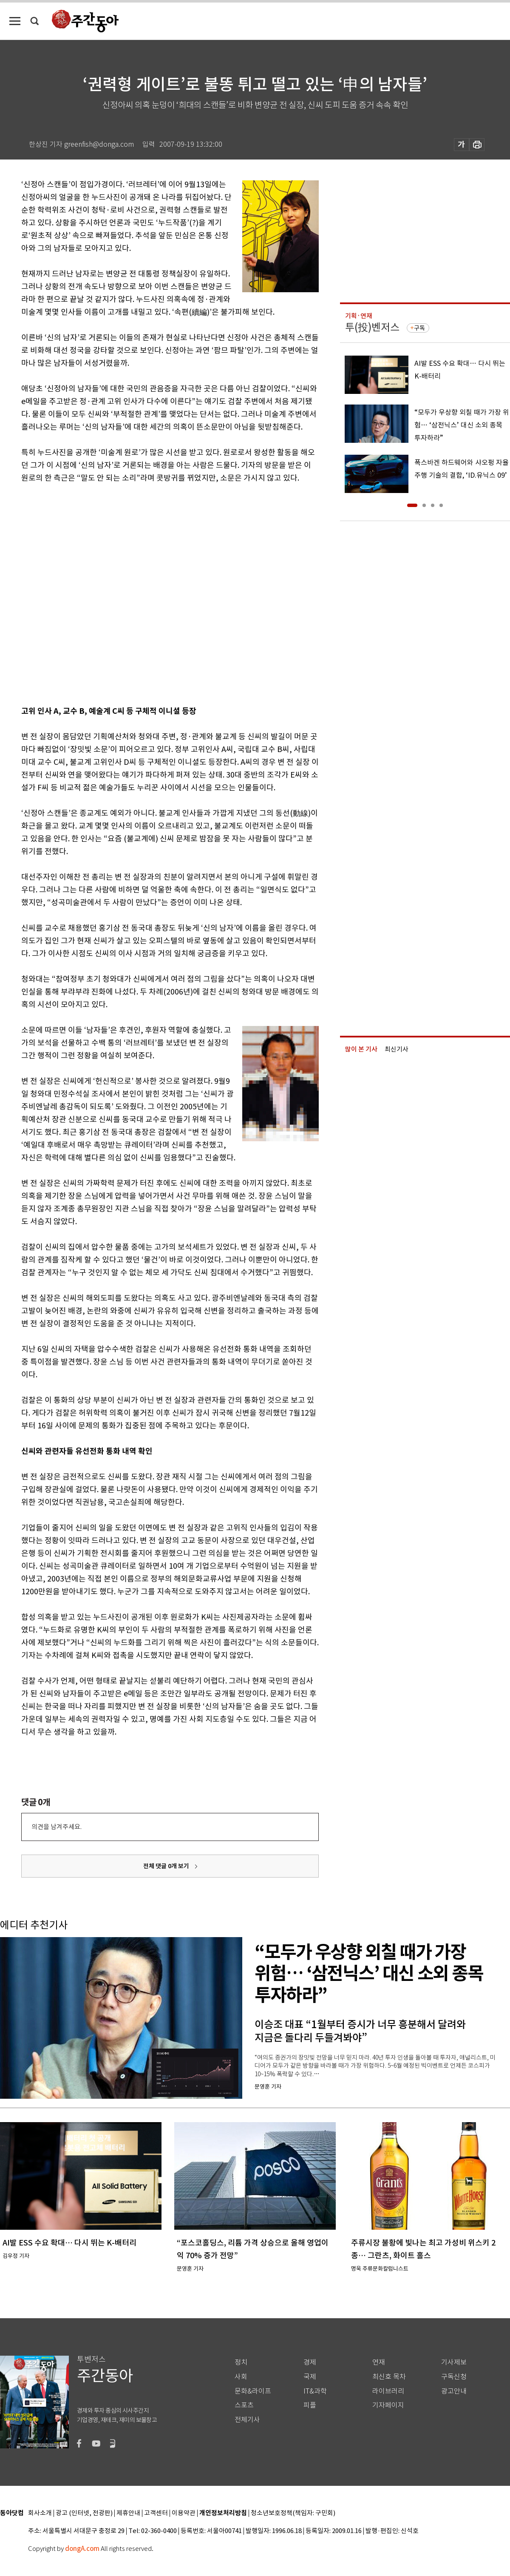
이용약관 (184, 2513)
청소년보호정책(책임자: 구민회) (293, 2513)
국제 (309, 2377)
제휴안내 (128, 2513)
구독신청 (454, 2377)
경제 (309, 2362)
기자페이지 (388, 2405)
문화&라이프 (253, 2391)
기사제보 (454, 2362)
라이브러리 (388, 2391)
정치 (241, 2362)
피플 (309, 2405)
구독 (419, 328)
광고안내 (454, 2391)
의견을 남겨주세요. (56, 1827)
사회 (241, 2377)
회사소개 (40, 2513)
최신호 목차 (389, 2377)
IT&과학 (315, 2391)
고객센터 (156, 2513)
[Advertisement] (95, 592)
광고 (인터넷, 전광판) (84, 2513)
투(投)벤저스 (372, 327)
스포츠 (244, 2405)
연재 (378, 2362)
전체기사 (247, 2420)
